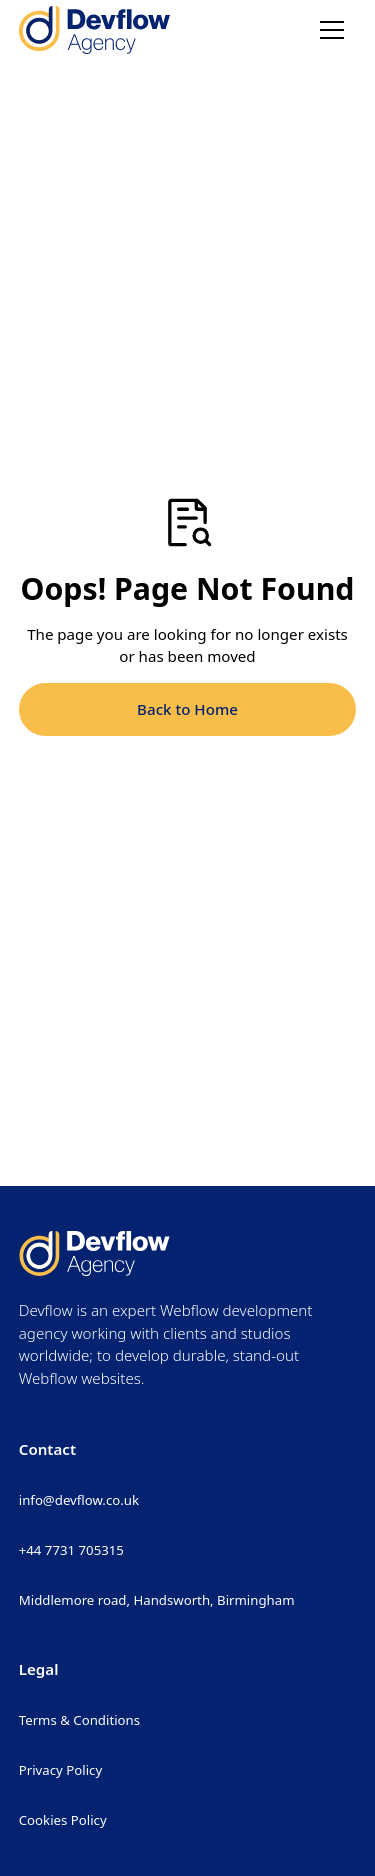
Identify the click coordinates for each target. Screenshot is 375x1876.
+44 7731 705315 (71, 1550)
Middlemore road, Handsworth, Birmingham (157, 1600)
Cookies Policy (63, 1820)
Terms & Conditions (79, 1720)
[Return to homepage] (94, 30)
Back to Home (187, 709)
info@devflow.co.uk (79, 1500)
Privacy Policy (60, 1770)
